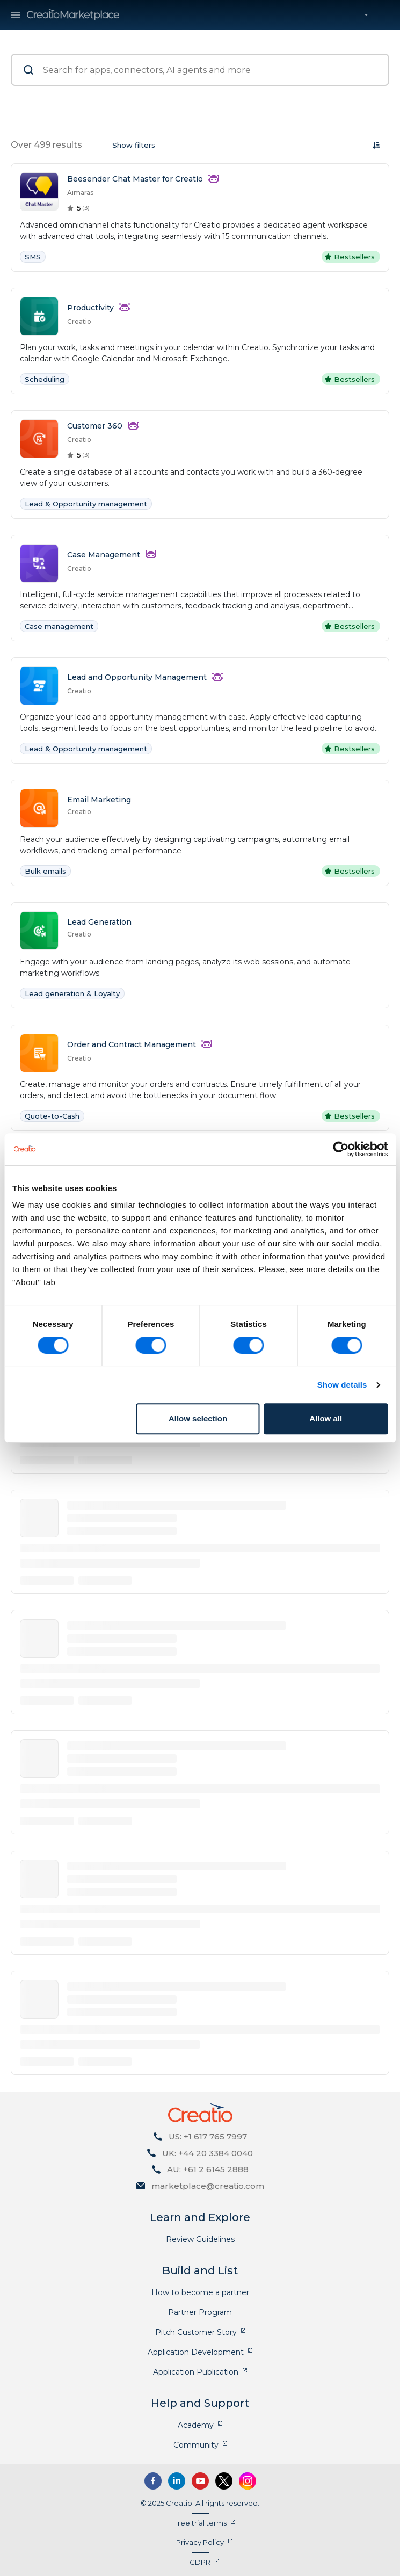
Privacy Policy (200, 2542)
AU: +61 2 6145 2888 (208, 2169)
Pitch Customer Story (196, 2332)
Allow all (325, 1418)
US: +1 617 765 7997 (208, 2136)
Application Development (196, 2352)
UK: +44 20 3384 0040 (207, 2153)
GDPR (200, 2562)
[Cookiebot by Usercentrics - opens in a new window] (341, 1149)
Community (196, 2445)
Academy (196, 2425)
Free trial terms (200, 2523)
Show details (342, 1384)
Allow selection (198, 1418)
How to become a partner (200, 2292)
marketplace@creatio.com (207, 2186)
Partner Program (200, 2312)
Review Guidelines (200, 2239)
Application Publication (195, 2372)
